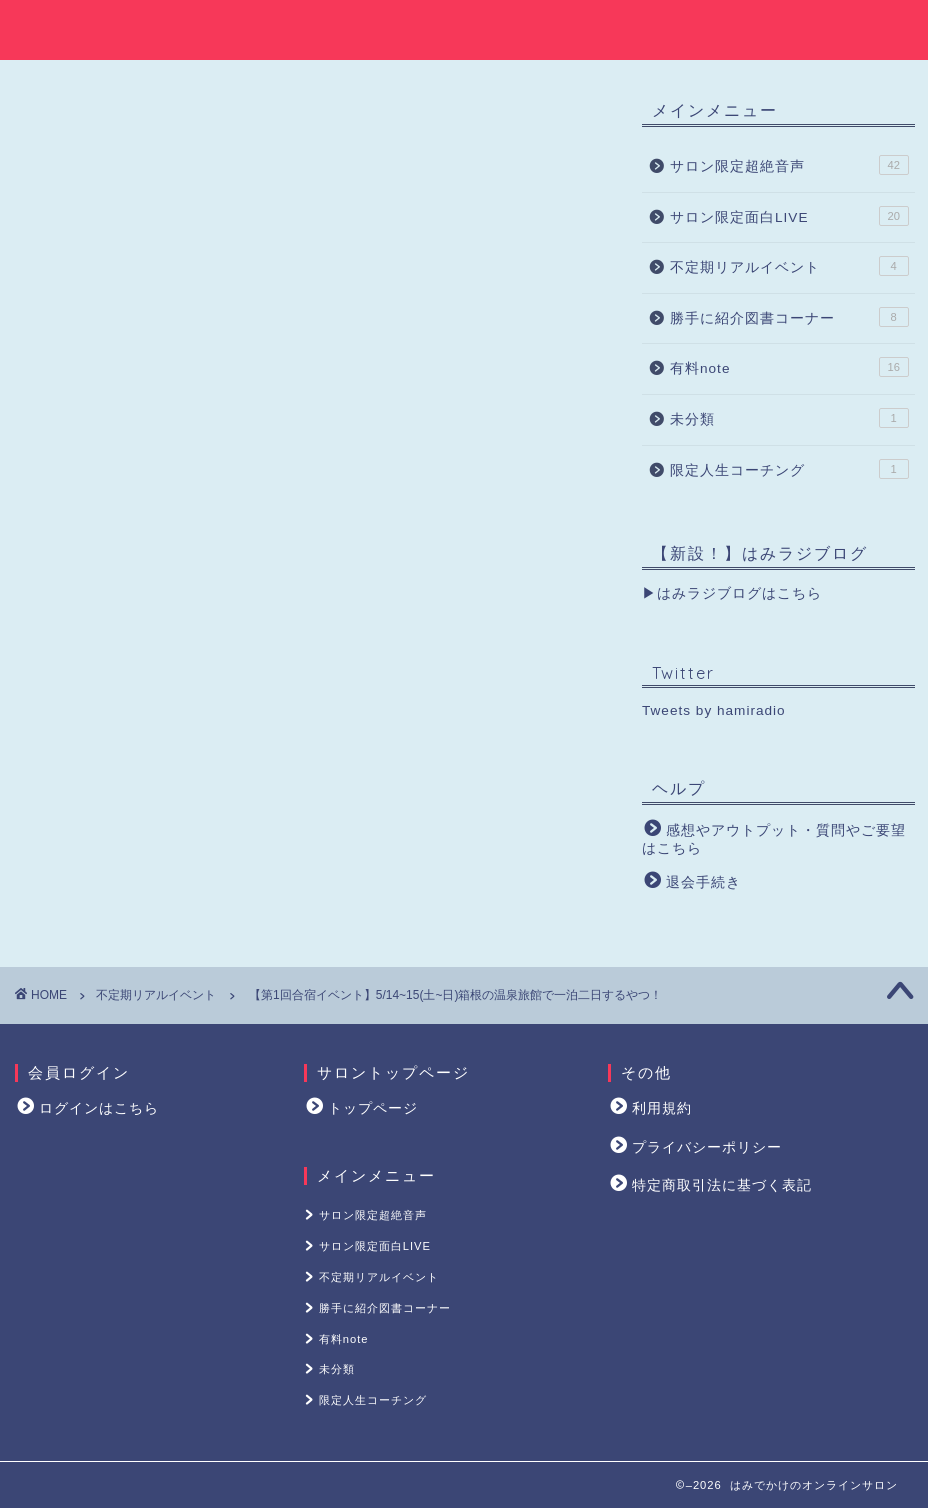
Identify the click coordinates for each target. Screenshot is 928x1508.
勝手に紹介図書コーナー (789, 319)
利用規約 (662, 1108)
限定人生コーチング (789, 471)
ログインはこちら (99, 1108)
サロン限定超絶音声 (789, 168)
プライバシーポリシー (707, 1147)
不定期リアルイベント (95, 121)
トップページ (373, 1108)
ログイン (285, 654)
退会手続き (703, 884)
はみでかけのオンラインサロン (464, 27)
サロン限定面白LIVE (789, 218)
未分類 (789, 421)
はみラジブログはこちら (739, 596)
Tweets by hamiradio (714, 713)
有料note (789, 370)
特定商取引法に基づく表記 (722, 1185)
